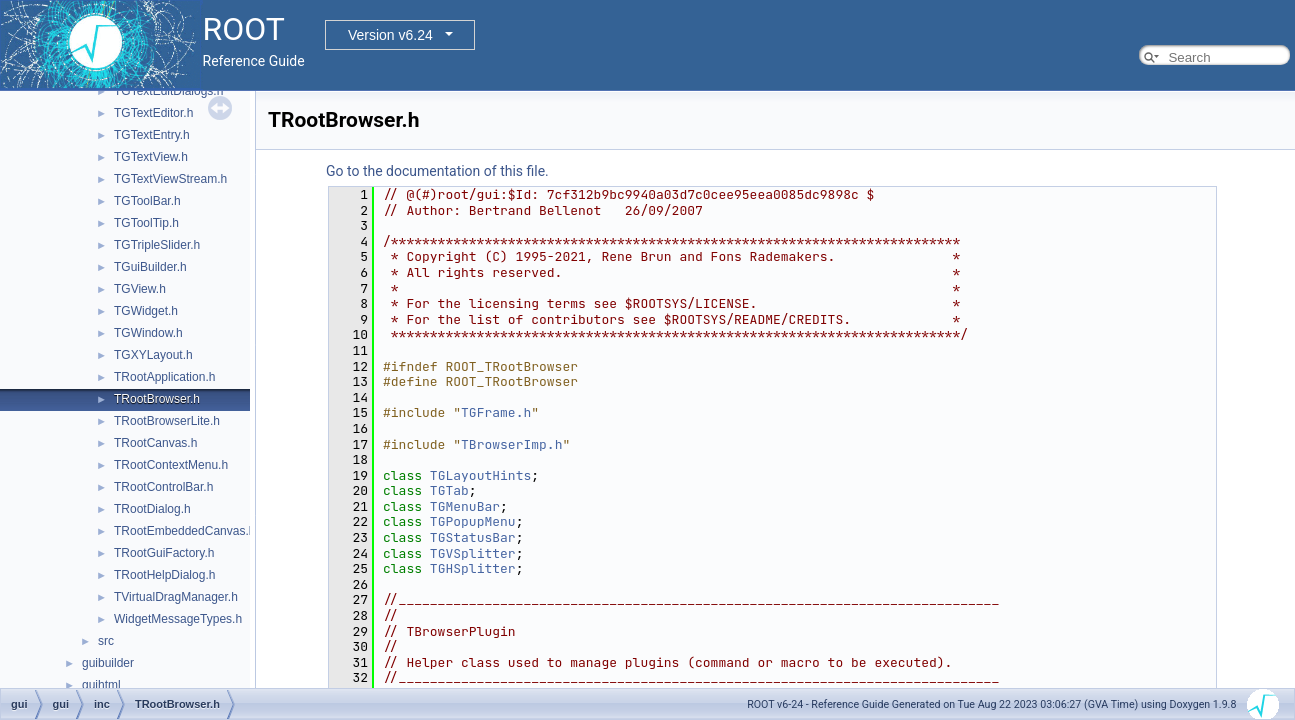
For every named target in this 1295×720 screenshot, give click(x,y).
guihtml (101, 685)
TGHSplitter (473, 568)
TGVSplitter (473, 553)
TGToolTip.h (146, 223)
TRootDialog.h (152, 509)
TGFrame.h (496, 412)
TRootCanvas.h (155, 443)
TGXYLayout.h (153, 355)
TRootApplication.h (164, 377)
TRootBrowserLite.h (167, 421)
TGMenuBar (465, 506)
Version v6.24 (390, 35)
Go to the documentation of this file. (437, 171)
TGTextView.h (151, 157)
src (106, 641)
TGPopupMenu (473, 521)
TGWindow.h (148, 333)
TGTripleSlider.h (157, 245)
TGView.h (140, 289)
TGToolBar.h (147, 201)
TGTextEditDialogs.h (168, 91)
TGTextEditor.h (153, 113)
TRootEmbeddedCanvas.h (184, 531)
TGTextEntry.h (152, 135)
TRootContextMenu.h (171, 465)
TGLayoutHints (480, 475)
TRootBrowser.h (157, 399)
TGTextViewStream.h (170, 179)
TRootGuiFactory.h (164, 553)
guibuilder (108, 663)
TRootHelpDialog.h (164, 575)
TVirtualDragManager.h (176, 597)
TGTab (449, 490)
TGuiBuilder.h (150, 267)
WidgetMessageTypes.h (178, 619)
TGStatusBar (473, 537)
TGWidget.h (146, 311)
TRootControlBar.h (163, 487)
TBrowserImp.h (511, 444)
